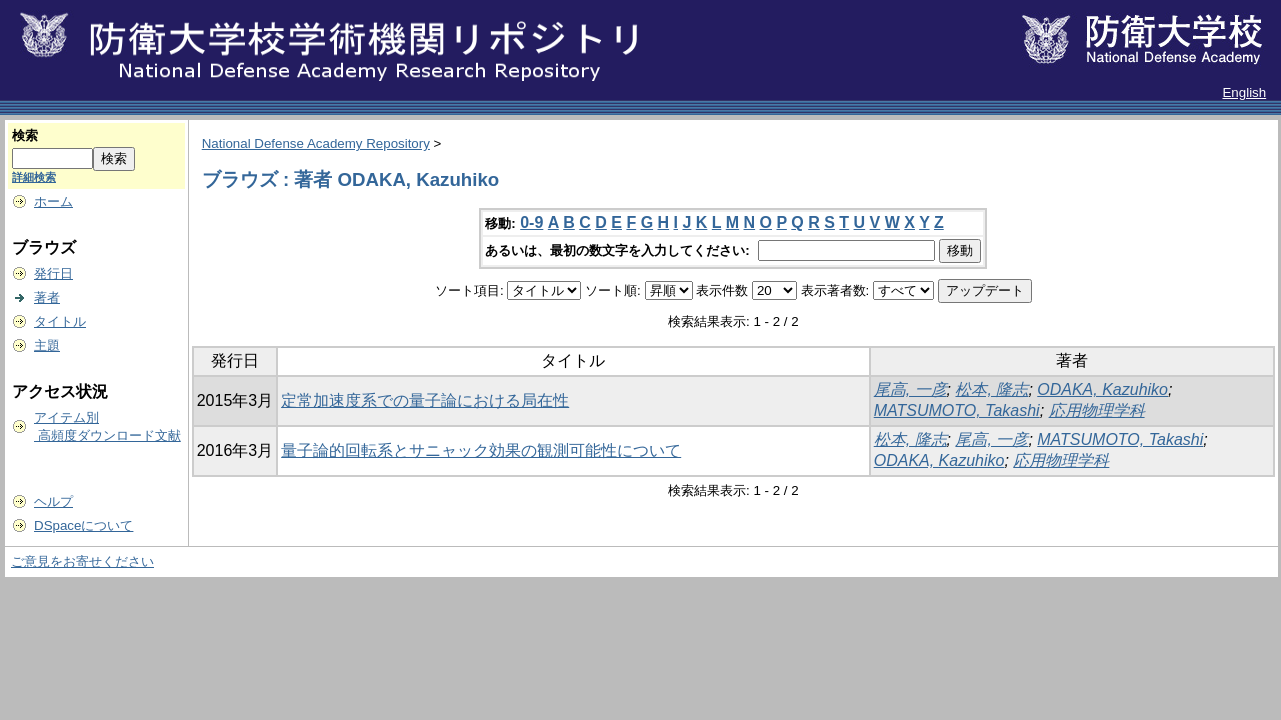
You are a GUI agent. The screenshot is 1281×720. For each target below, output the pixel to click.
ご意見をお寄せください (82, 561)
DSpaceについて (83, 525)
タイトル (60, 321)
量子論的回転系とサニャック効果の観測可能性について (481, 450)
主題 (47, 345)
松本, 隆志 (991, 389)
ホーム (53, 201)
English (1244, 92)
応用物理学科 (1097, 410)
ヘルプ (53, 501)
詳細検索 (34, 177)
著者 (47, 297)
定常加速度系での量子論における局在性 (425, 400)
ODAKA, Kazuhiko (1102, 389)
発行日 (53, 273)
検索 (25, 135)
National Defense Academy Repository (316, 143)
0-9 (531, 222)
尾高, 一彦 (910, 389)
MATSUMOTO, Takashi (957, 410)
